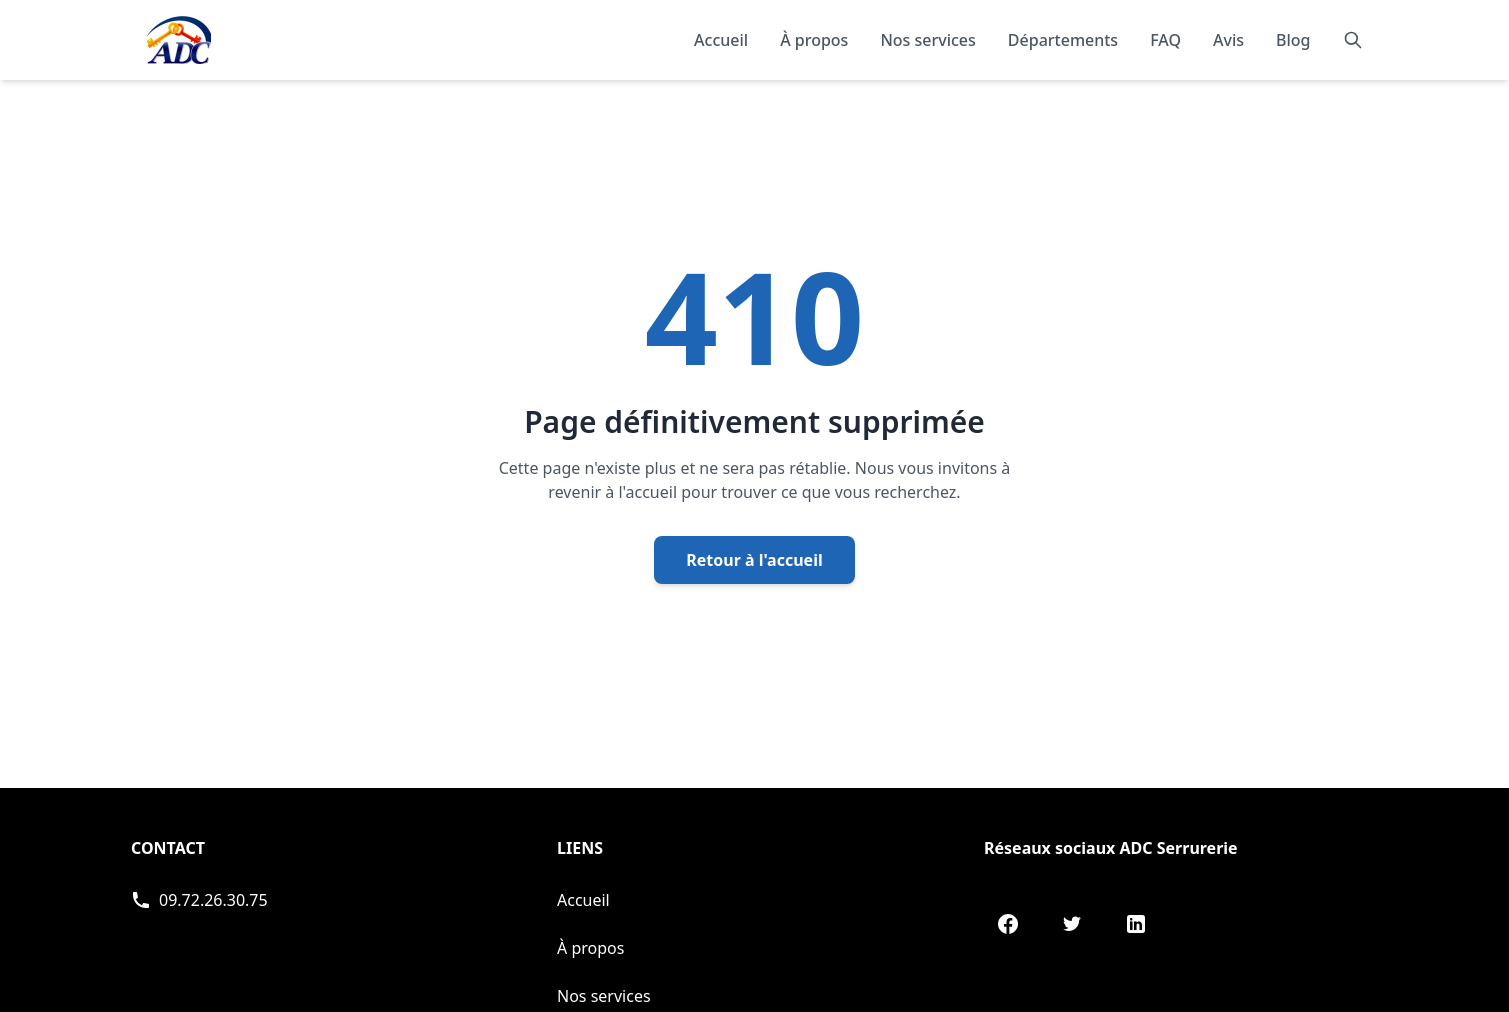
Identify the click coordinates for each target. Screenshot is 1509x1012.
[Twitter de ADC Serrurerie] (1072, 924)
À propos (590, 948)
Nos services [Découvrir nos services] (927, 40)
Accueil (721, 40)
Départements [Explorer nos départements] (1063, 40)
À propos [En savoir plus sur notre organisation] (814, 40)
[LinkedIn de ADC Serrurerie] (1136, 924)
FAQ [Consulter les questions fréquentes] (1165, 40)
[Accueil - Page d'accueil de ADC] (179, 40)
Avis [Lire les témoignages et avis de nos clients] (1228, 40)
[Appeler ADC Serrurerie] (199, 900)
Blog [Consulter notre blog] (1293, 40)
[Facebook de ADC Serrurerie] (1008, 924)
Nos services (604, 996)
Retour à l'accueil (754, 560)
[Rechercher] (1353, 40)
